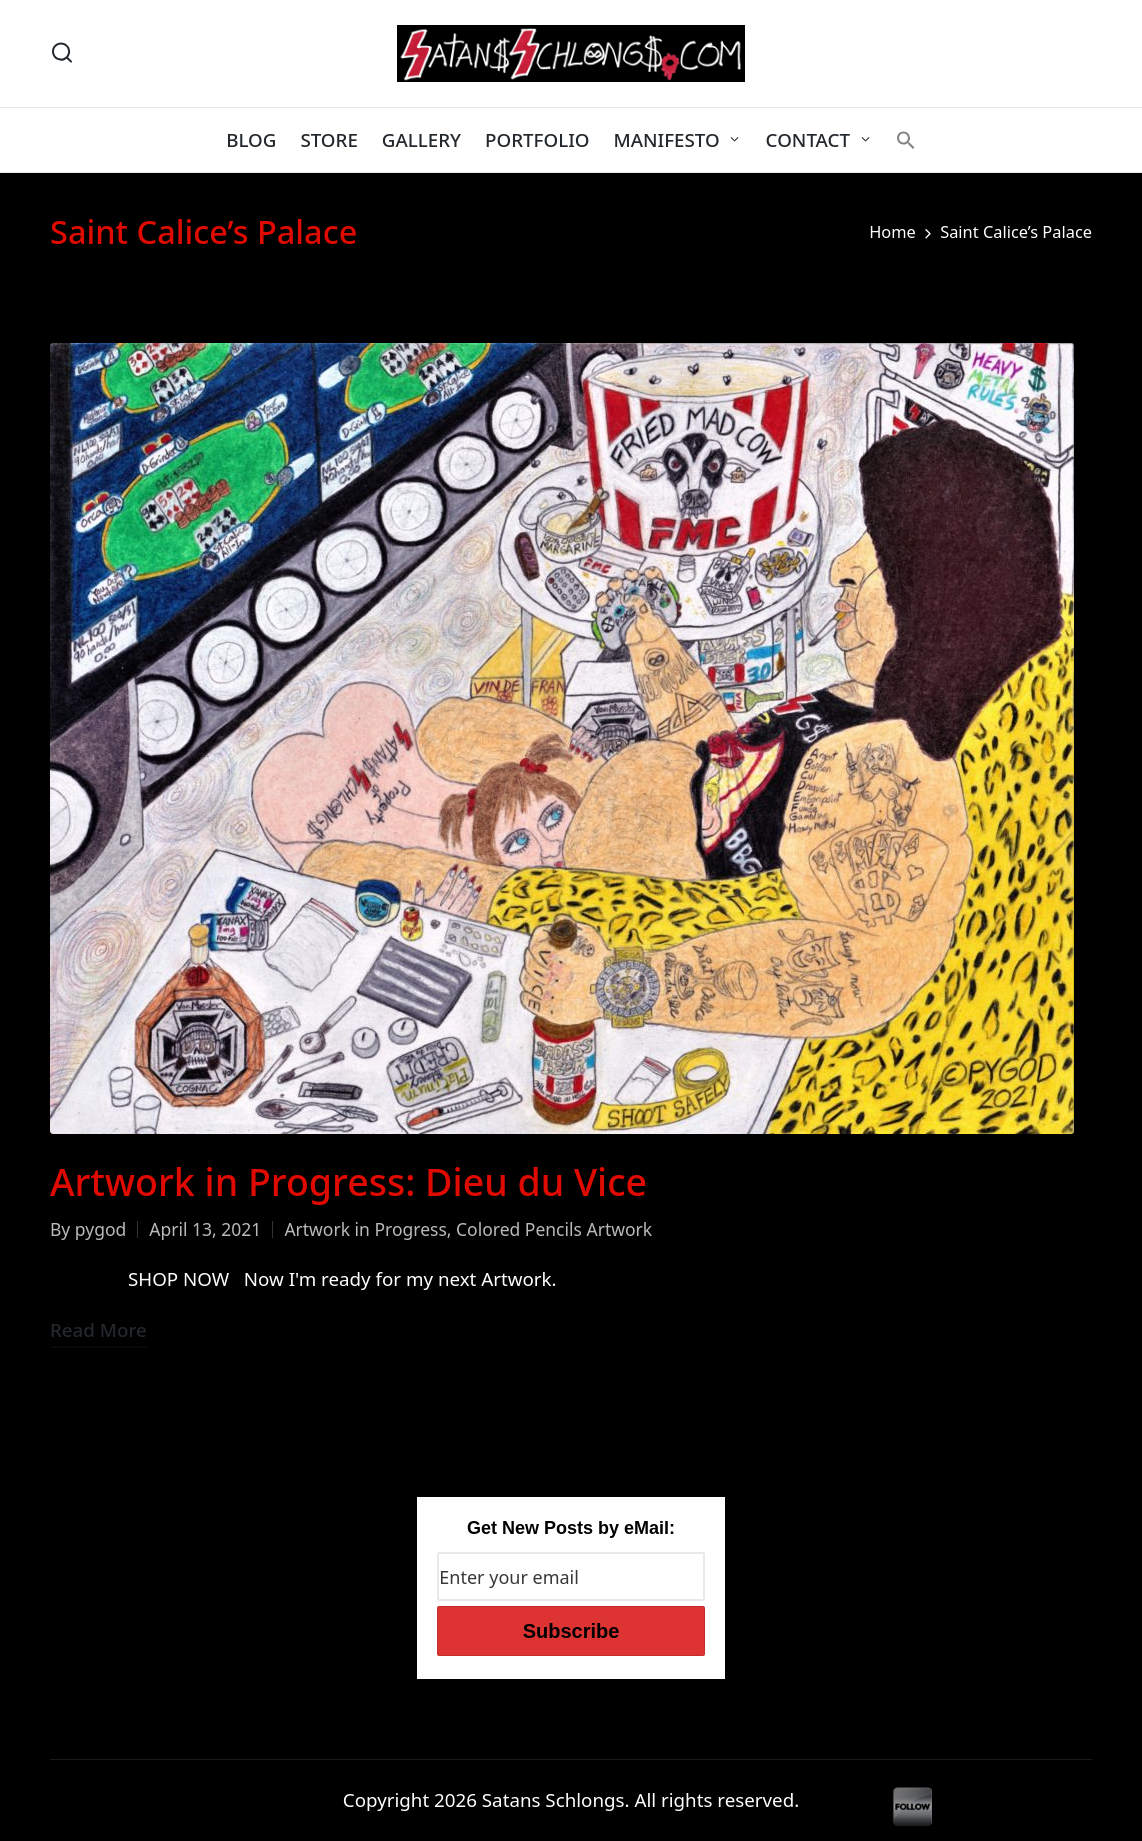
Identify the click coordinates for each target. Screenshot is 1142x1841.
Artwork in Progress (365, 1229)
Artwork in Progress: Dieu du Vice (348, 1181)
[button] (906, 140)
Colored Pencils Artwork (554, 1229)
